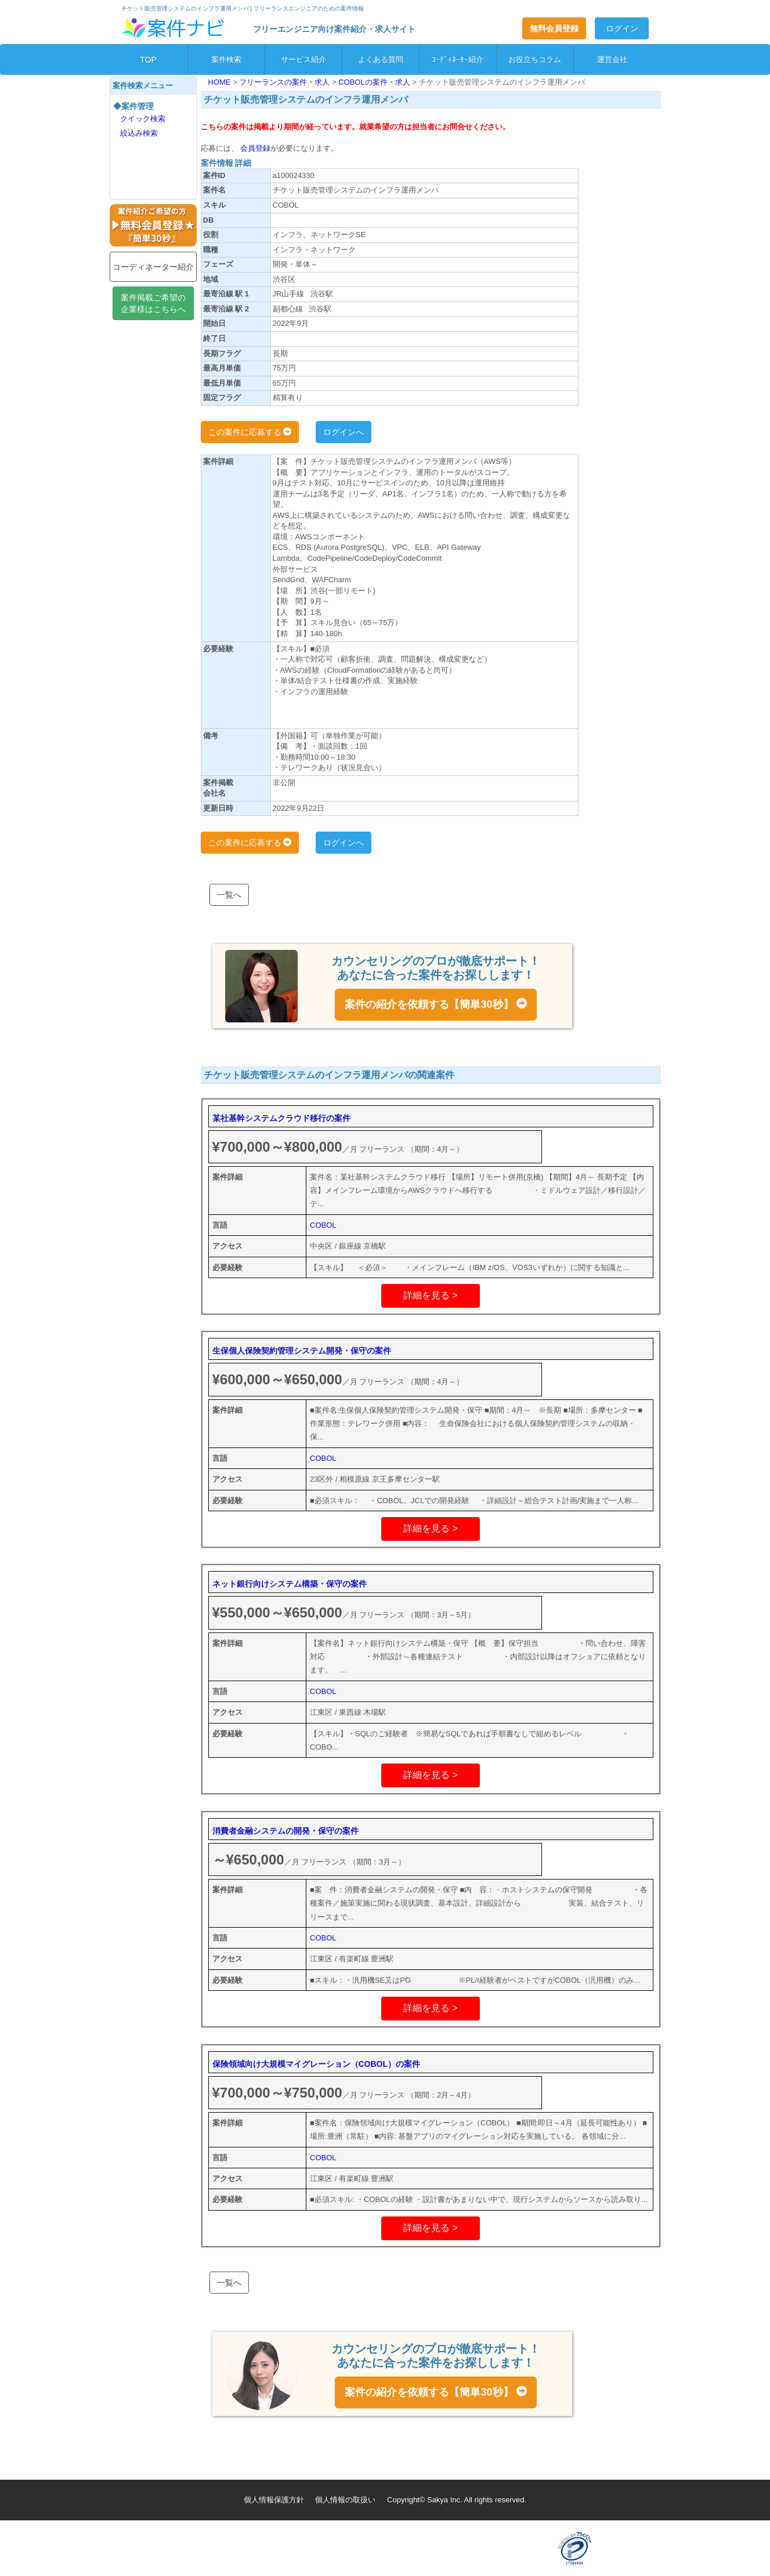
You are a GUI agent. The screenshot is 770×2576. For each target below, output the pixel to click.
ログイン (622, 28)
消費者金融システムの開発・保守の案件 (285, 1830)
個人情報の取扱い (345, 2499)
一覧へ (229, 894)
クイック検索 (142, 118)
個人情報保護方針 (274, 2499)
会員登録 (254, 148)
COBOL (323, 1225)
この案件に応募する (250, 432)
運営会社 (612, 59)
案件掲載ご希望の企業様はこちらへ (153, 303)
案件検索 (226, 59)
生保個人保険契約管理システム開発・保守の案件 (301, 1350)
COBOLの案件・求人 (375, 82)
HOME (220, 82)
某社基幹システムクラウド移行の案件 (281, 1118)
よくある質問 (380, 59)
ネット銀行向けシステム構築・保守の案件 (289, 1583)
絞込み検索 (139, 133)
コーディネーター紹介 (153, 266)
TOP (148, 59)
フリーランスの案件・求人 (285, 82)
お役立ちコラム (534, 59)
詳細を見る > (430, 1295)
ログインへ (343, 432)
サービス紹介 (303, 59)
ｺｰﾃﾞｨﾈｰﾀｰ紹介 (457, 59)
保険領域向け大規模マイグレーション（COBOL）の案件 (316, 2064)
